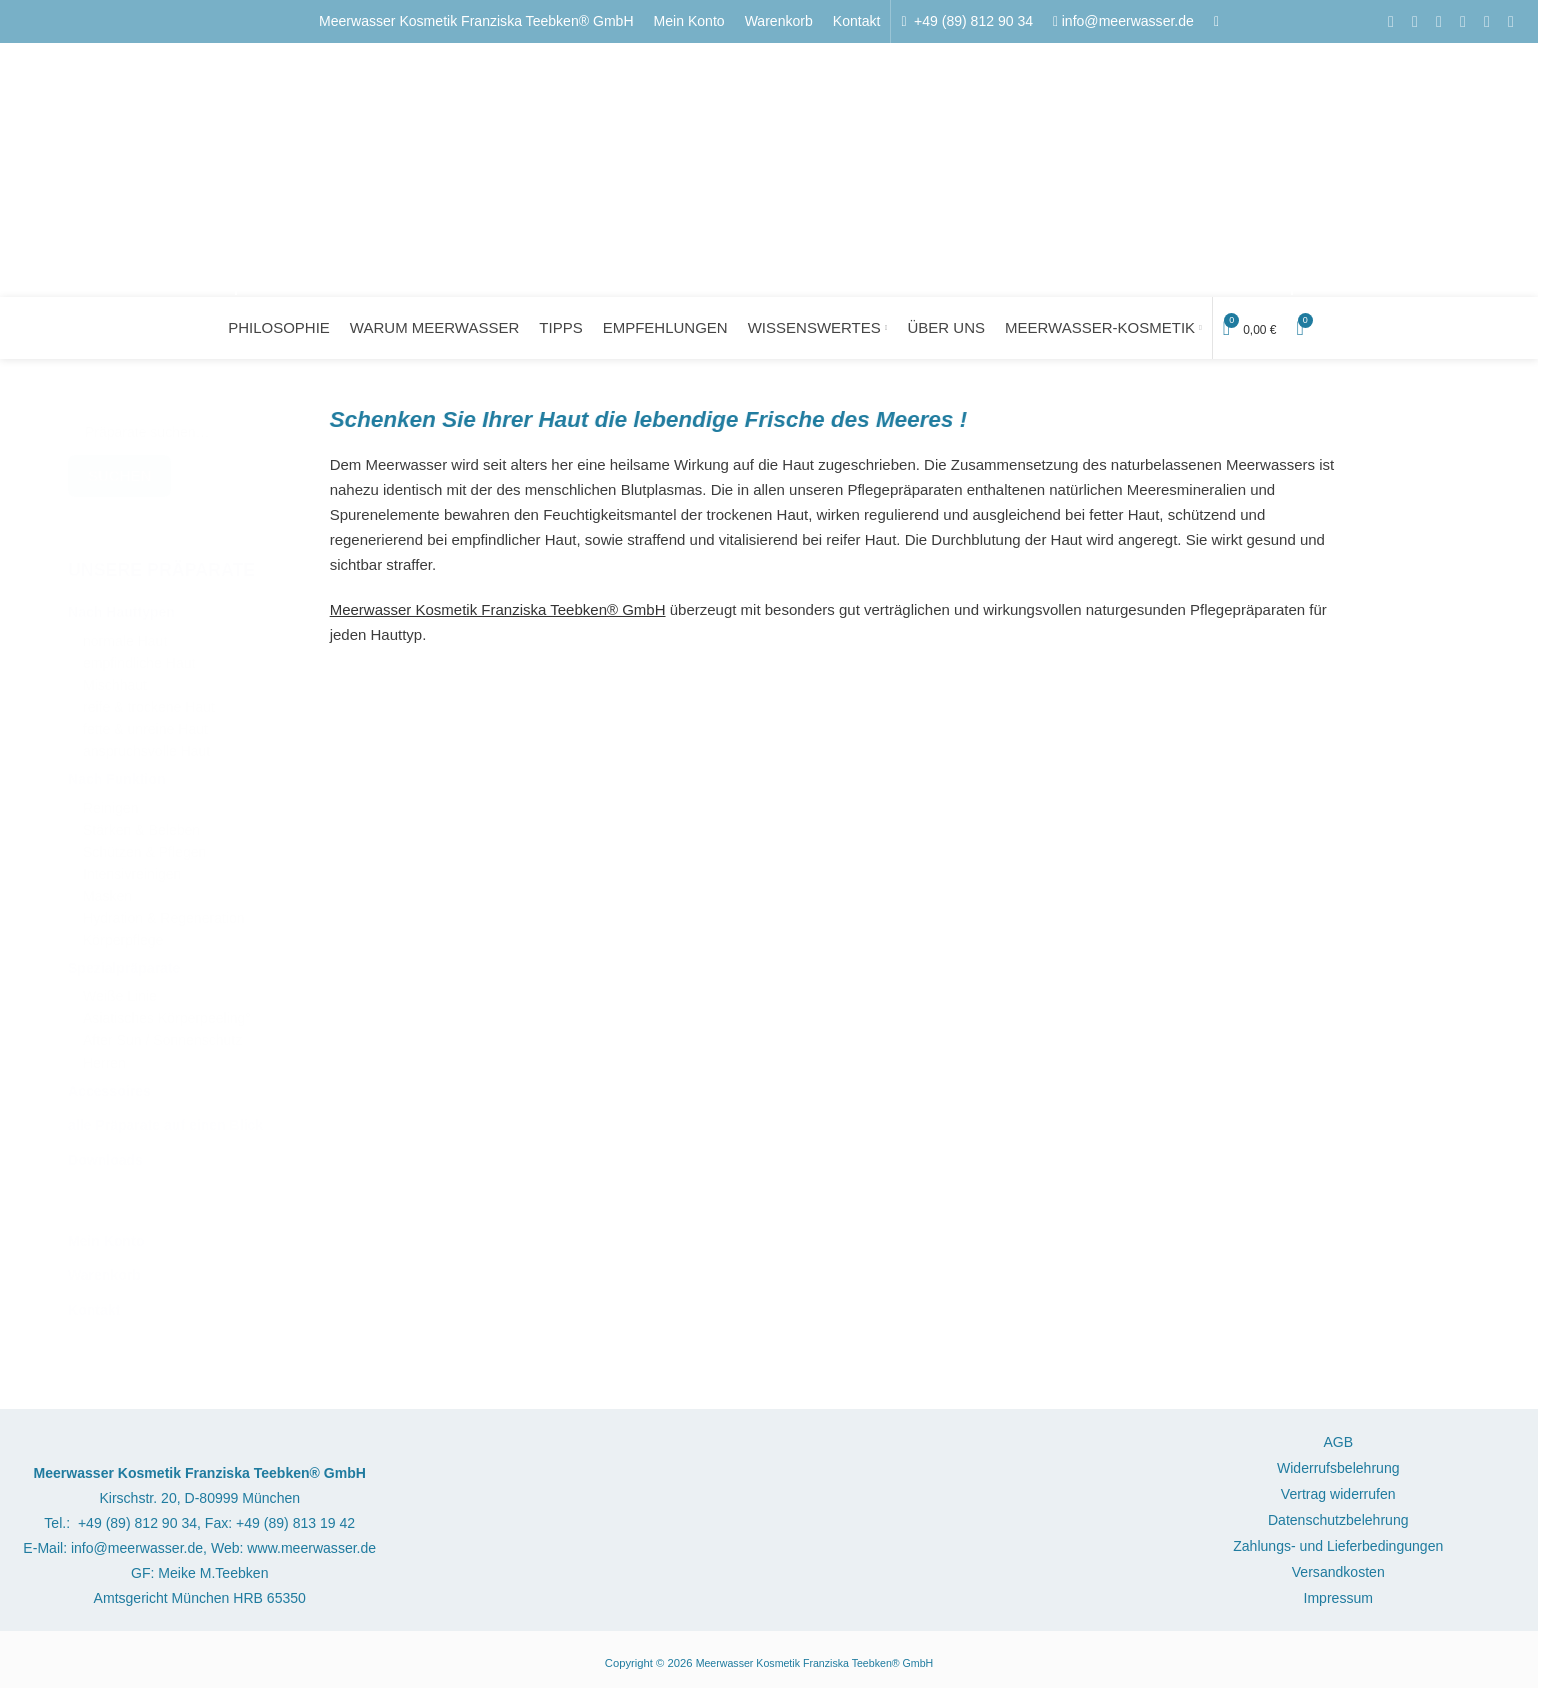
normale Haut (125, 633)
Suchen (119, 467)
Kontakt (94, 1302)
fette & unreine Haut (145, 721)
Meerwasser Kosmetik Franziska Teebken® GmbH (476, 17)
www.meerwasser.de (311, 1551)
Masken (107, 888)
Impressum (1338, 1601)
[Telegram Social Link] (1511, 17)
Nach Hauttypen (121, 604)
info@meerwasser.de (1128, 17)
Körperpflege (123, 932)
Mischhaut (115, 677)
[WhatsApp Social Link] (1487, 17)
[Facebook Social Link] (1391, 17)
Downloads (105, 1152)
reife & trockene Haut (149, 699)
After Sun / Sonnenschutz (162, 1032)
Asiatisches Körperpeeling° (167, 1010)
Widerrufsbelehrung (1338, 1471)
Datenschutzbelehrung (1338, 1523)
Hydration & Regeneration (164, 910)
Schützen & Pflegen (144, 844)
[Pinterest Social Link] (1439, 17)
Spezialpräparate (124, 960)
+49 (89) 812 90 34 (971, 17)
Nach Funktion (117, 771)
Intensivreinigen (132, 866)
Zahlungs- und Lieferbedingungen (1338, 1549)
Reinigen (110, 800)
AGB (1338, 1445)
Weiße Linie (120, 988)
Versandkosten (1338, 1575)
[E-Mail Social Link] (1415, 17)
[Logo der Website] (764, 161)
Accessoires (109, 1083)
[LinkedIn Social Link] (1463, 17)
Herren (104, 1055)
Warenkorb (104, 1267)
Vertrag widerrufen (1338, 1497)
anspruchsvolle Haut (146, 743)
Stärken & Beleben (141, 822)
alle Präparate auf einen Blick (165, 1117)
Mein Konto (106, 1233)
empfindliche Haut (139, 655)
